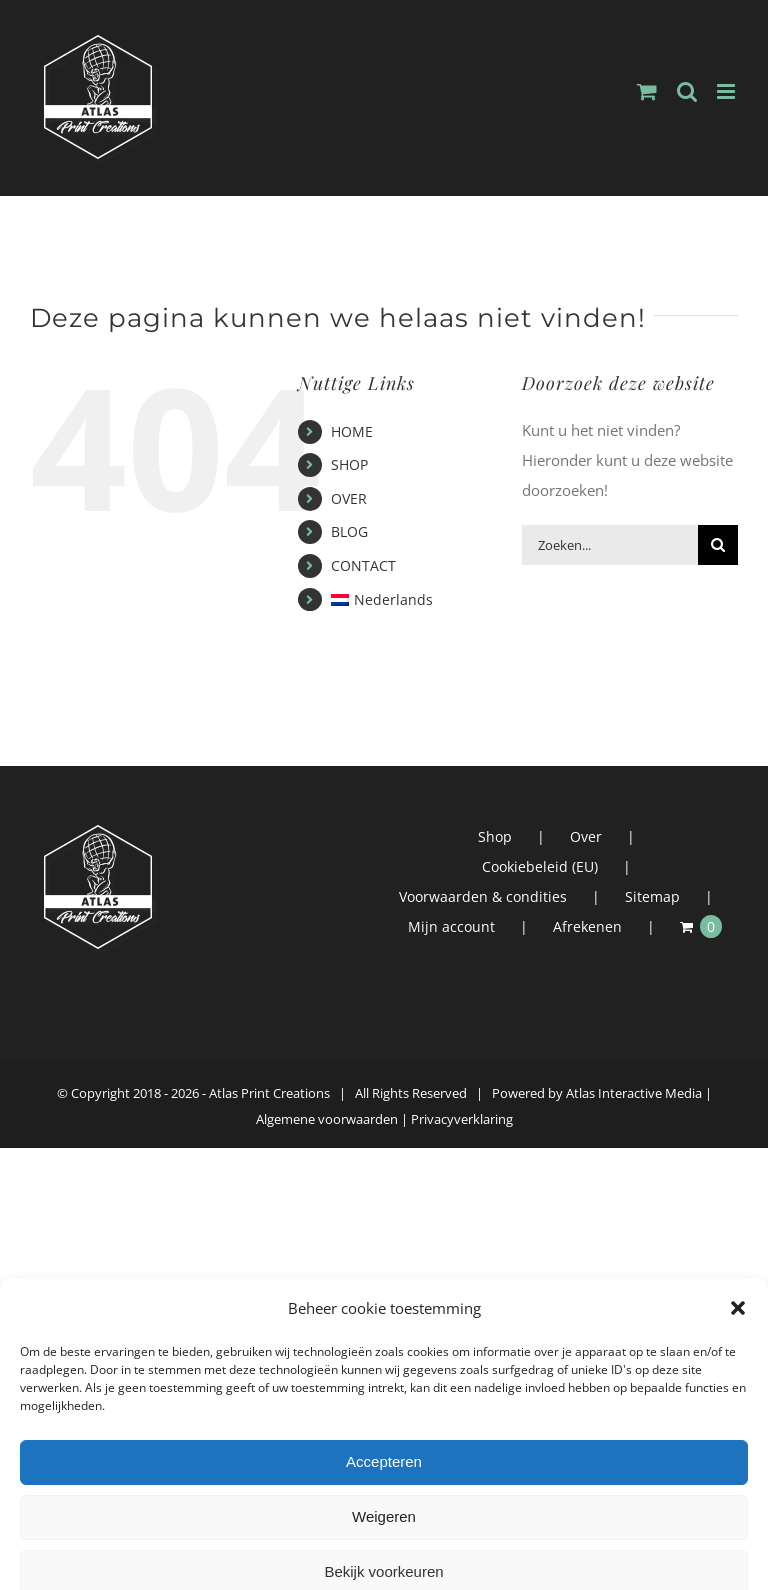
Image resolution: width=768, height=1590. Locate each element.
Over (586, 836)
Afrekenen (587, 926)
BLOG (349, 531)
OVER (349, 498)
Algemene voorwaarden (327, 1119)
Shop (495, 836)
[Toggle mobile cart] (647, 91)
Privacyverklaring (462, 1119)
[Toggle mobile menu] (727, 91)
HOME (352, 431)
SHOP (349, 464)
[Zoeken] (718, 545)
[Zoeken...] (610, 545)
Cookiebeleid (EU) (540, 866)
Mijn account (451, 926)
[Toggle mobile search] (687, 91)
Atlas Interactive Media (634, 1093)
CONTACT (363, 565)
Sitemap (652, 896)
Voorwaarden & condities (483, 896)
